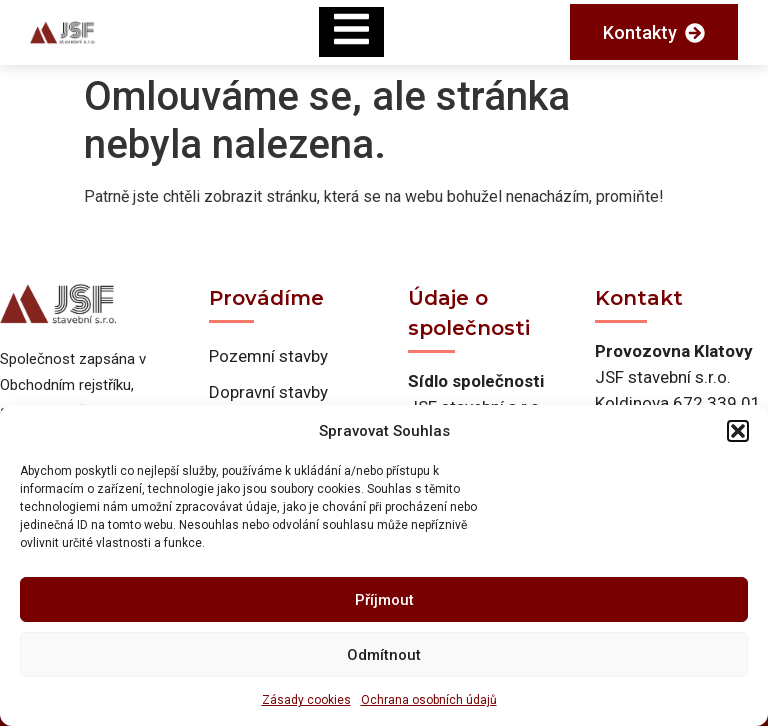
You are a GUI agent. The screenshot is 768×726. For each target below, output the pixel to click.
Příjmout (384, 600)
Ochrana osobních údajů (429, 700)
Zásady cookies (306, 700)
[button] (738, 431)
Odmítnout (384, 655)
